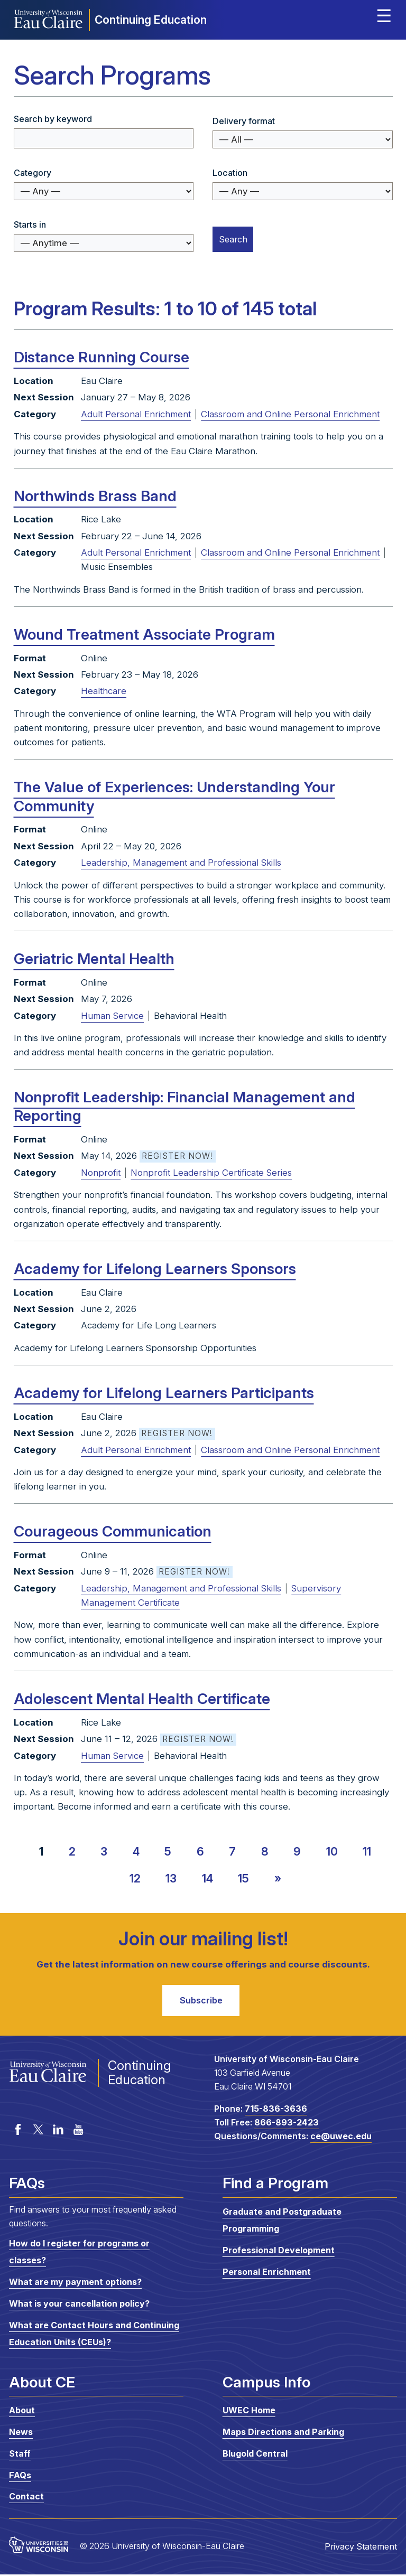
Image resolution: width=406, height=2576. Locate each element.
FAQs (20, 2476)
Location (230, 172)
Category (32, 172)
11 (367, 1851)
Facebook (18, 2131)
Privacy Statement (361, 2548)
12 (135, 1878)
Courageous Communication (112, 1531)
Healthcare (103, 691)
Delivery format (244, 121)
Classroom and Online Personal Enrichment (290, 414)
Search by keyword (53, 119)
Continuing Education (151, 19)
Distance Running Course (101, 357)
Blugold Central (255, 2455)
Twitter (38, 2131)
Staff (20, 2455)
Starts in (30, 224)
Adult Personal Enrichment (136, 414)
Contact (26, 2498)
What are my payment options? (75, 2284)
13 (171, 1878)
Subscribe (200, 2001)
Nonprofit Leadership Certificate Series (211, 1172)
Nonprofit (101, 1172)
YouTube (78, 2131)
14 (207, 1878)
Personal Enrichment (267, 2273)
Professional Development (279, 2252)
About (22, 2412)
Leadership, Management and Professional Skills (181, 862)
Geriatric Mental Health (94, 959)
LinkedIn (58, 2131)
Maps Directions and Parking (283, 2434)
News (21, 2434)
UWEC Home (249, 2412)
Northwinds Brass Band (95, 496)
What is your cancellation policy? (79, 2305)
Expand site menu (383, 18)
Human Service (112, 1015)
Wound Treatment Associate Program (144, 634)
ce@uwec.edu (341, 2138)
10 (332, 1851)
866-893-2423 (286, 2124)
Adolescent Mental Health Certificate (142, 1699)
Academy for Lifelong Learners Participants (164, 1393)
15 (243, 1878)
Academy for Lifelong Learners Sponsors (155, 1269)
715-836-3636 (276, 2110)
